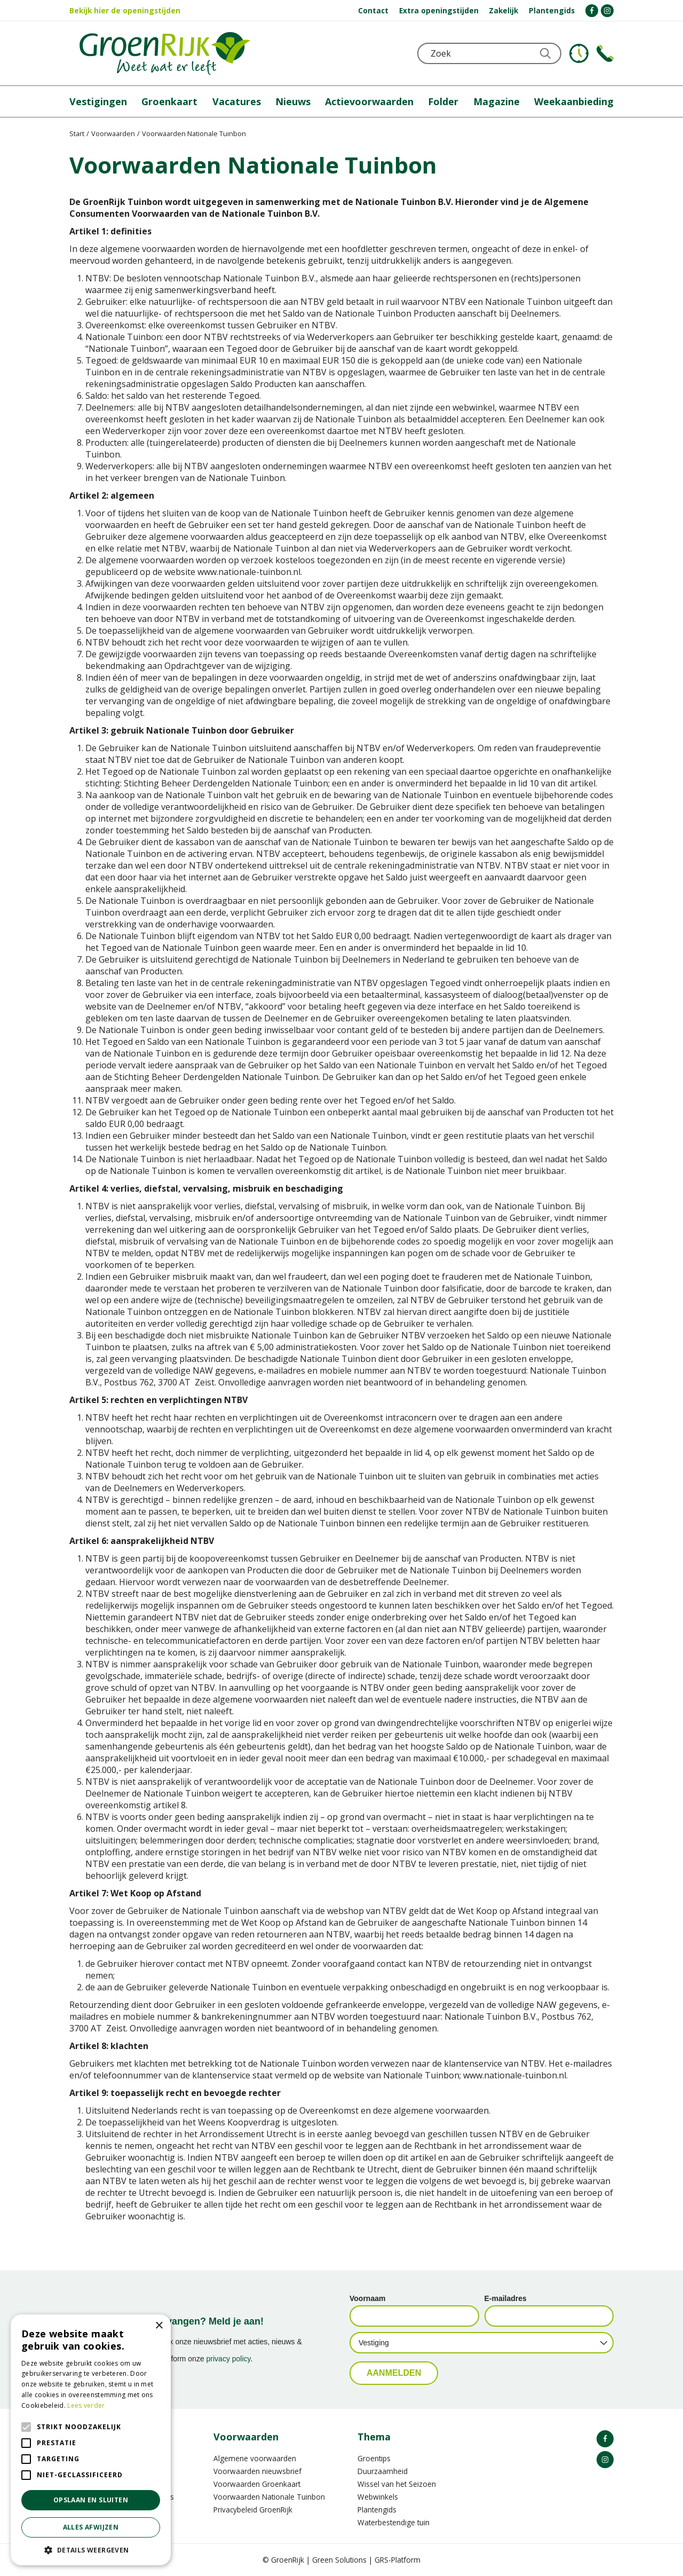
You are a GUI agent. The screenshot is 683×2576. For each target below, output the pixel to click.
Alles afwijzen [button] (91, 2527)
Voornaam (367, 2298)
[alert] (91, 2439)
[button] (90, 2550)
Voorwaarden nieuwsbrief (257, 2471)
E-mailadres (506, 2298)
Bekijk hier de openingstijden (124, 10)
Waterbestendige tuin (394, 2522)
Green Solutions (339, 2560)
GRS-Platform (397, 2560)
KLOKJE (579, 53)
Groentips (374, 2458)
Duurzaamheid (383, 2471)
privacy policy (229, 2358)
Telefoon (605, 53)
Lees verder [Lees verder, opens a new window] (86, 2405)
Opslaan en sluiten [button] (90, 2499)
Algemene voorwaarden (254, 2458)
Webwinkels (378, 2497)
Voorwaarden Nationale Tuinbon (269, 2497)
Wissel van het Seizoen (397, 2484)
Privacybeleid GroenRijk (252, 2509)
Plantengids (377, 2509)
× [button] (159, 2326)
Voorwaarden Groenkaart (256, 2484)
